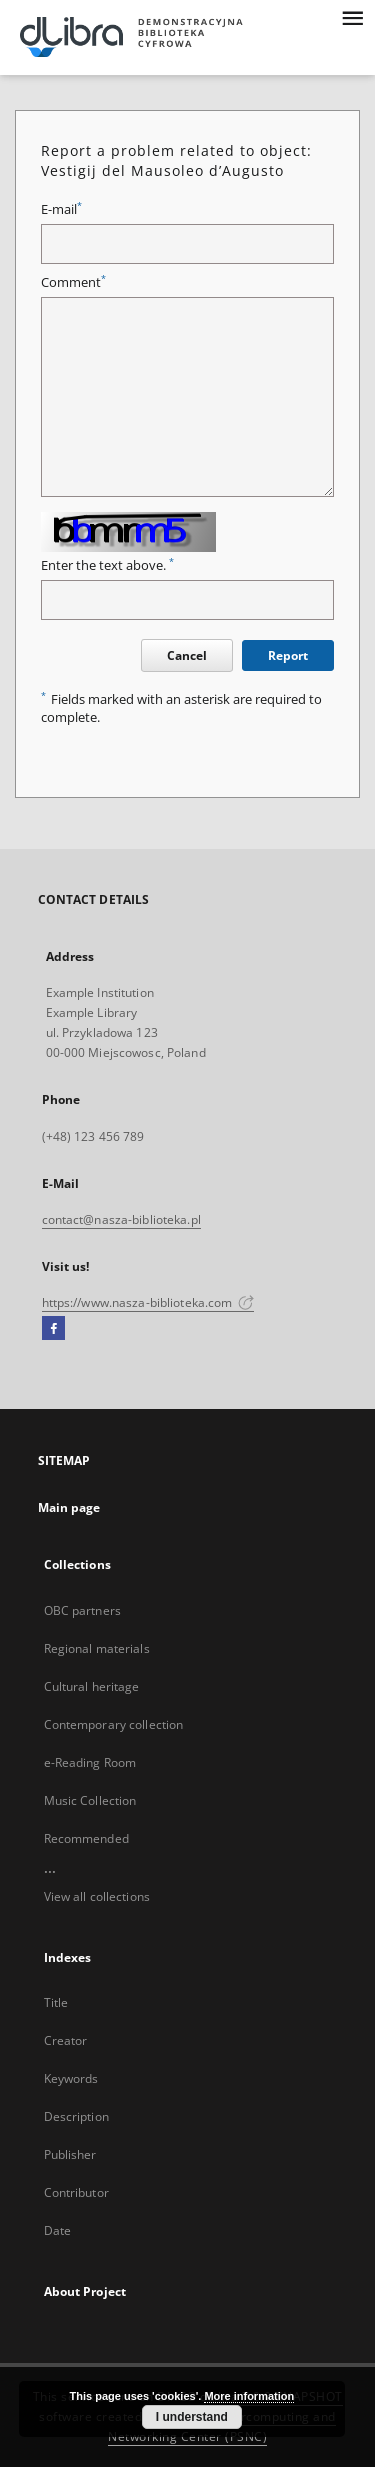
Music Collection (90, 1800)
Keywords (71, 2078)
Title (56, 2002)
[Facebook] (53, 1329)
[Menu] (352, 16)
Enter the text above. (107, 565)
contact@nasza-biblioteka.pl (121, 1219)
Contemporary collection (114, 1724)
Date (57, 2230)
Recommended (86, 1838)
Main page (69, 1507)
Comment (73, 282)
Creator (66, 2040)
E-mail (61, 209)
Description (76, 2116)
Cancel (187, 655)
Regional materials (97, 1648)
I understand (192, 2417)
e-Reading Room (90, 1762)
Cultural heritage (92, 1686)
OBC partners (82, 1610)
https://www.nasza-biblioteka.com (148, 1302)
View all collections (97, 1896)
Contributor (76, 2192)
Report (288, 655)
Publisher (70, 2154)
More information (249, 2396)
